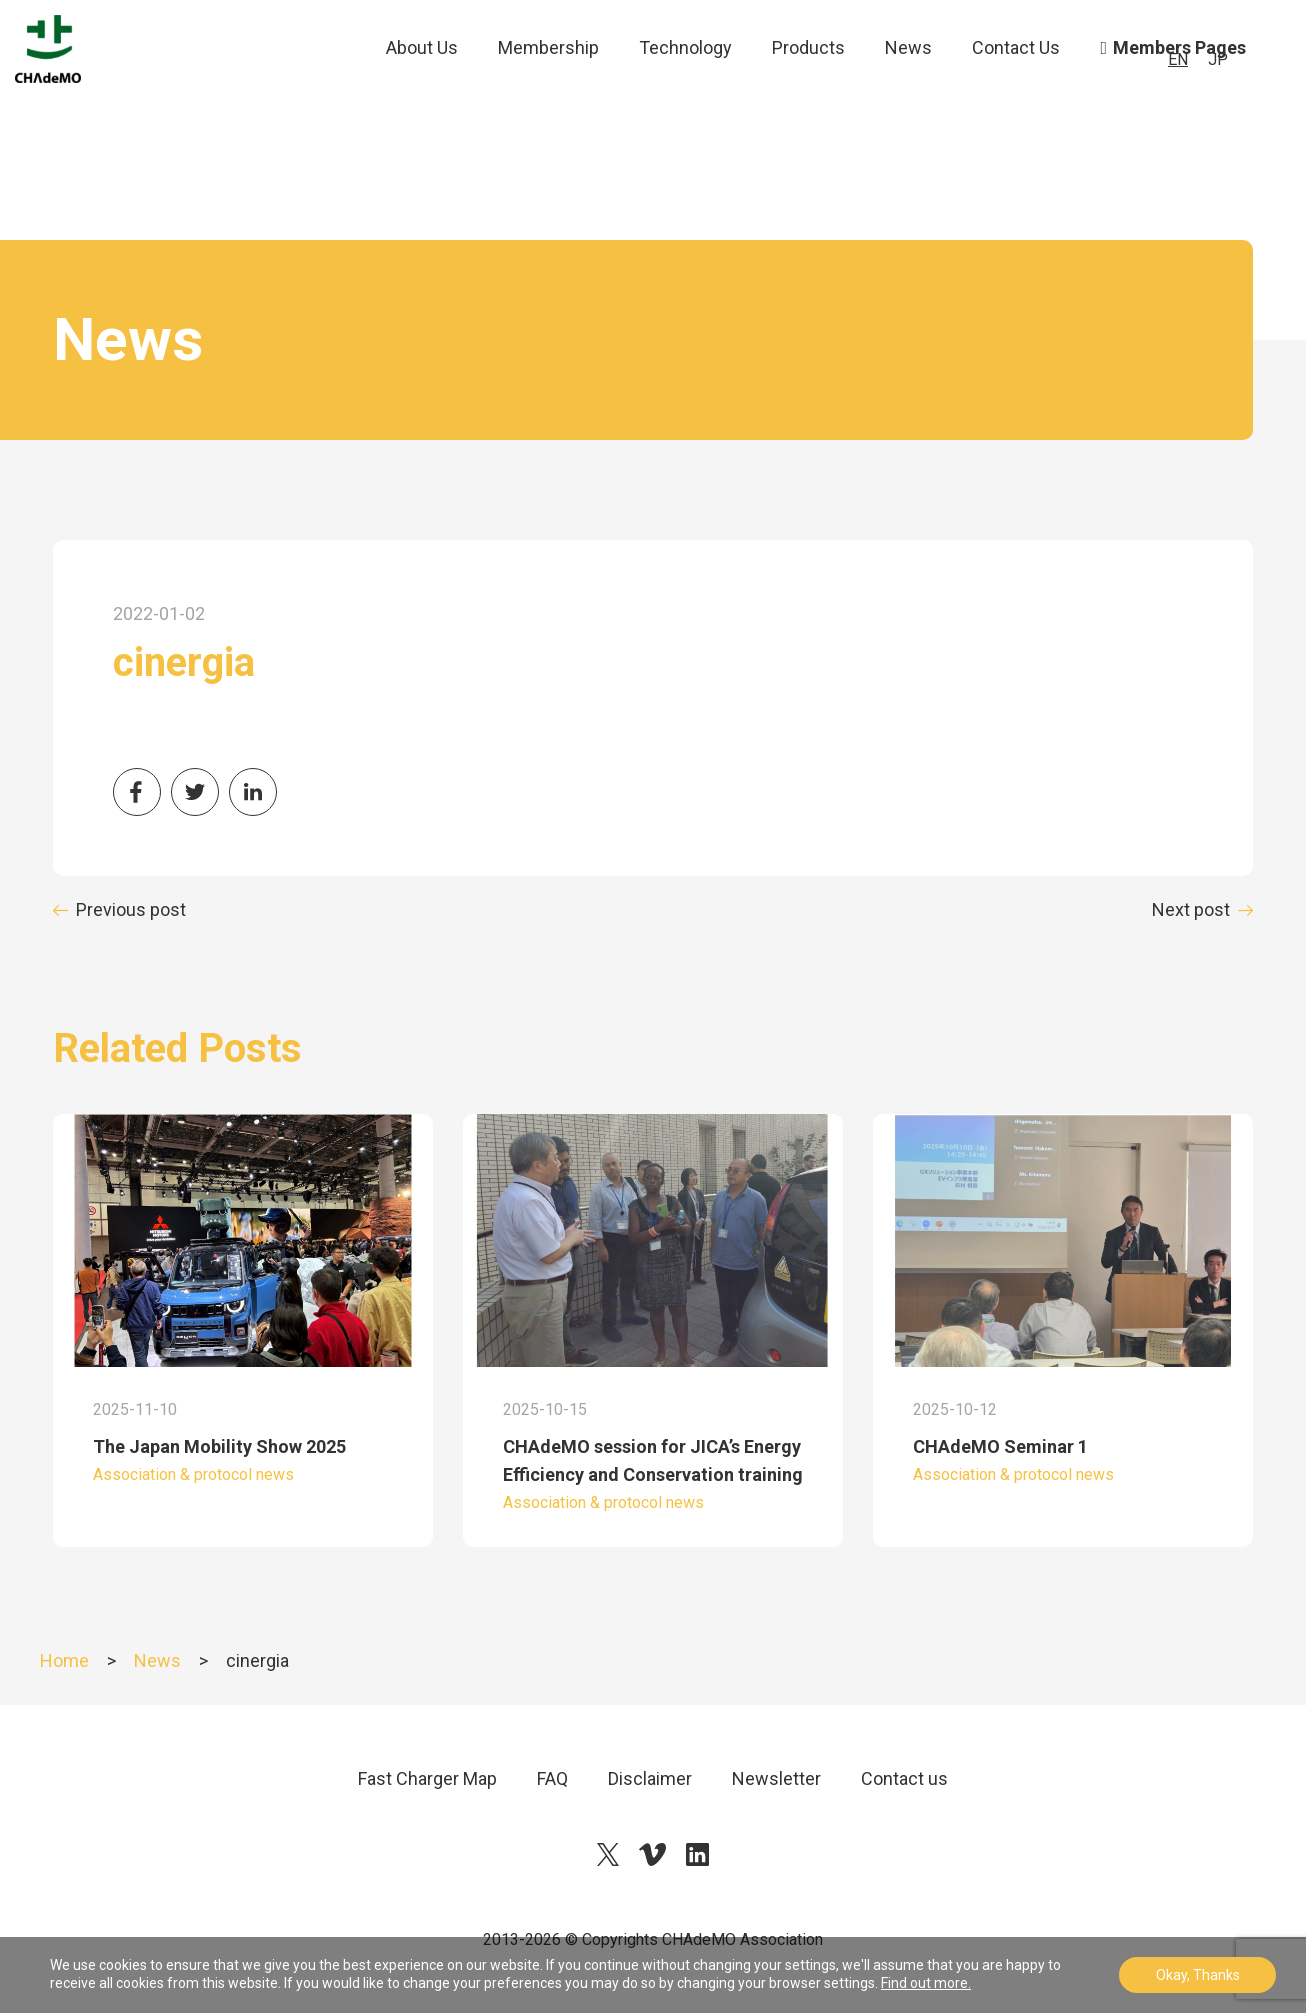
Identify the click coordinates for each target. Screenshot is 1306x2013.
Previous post (131, 909)
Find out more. (926, 1983)
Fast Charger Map (427, 1778)
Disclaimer (650, 1778)
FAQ (552, 1778)
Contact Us (1016, 89)
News (908, 89)
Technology (685, 89)
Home (64, 1660)
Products (808, 89)
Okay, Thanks (1198, 1975)
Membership (548, 89)
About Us (422, 89)
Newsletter (776, 1778)
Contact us (904, 1778)
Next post (1191, 909)
